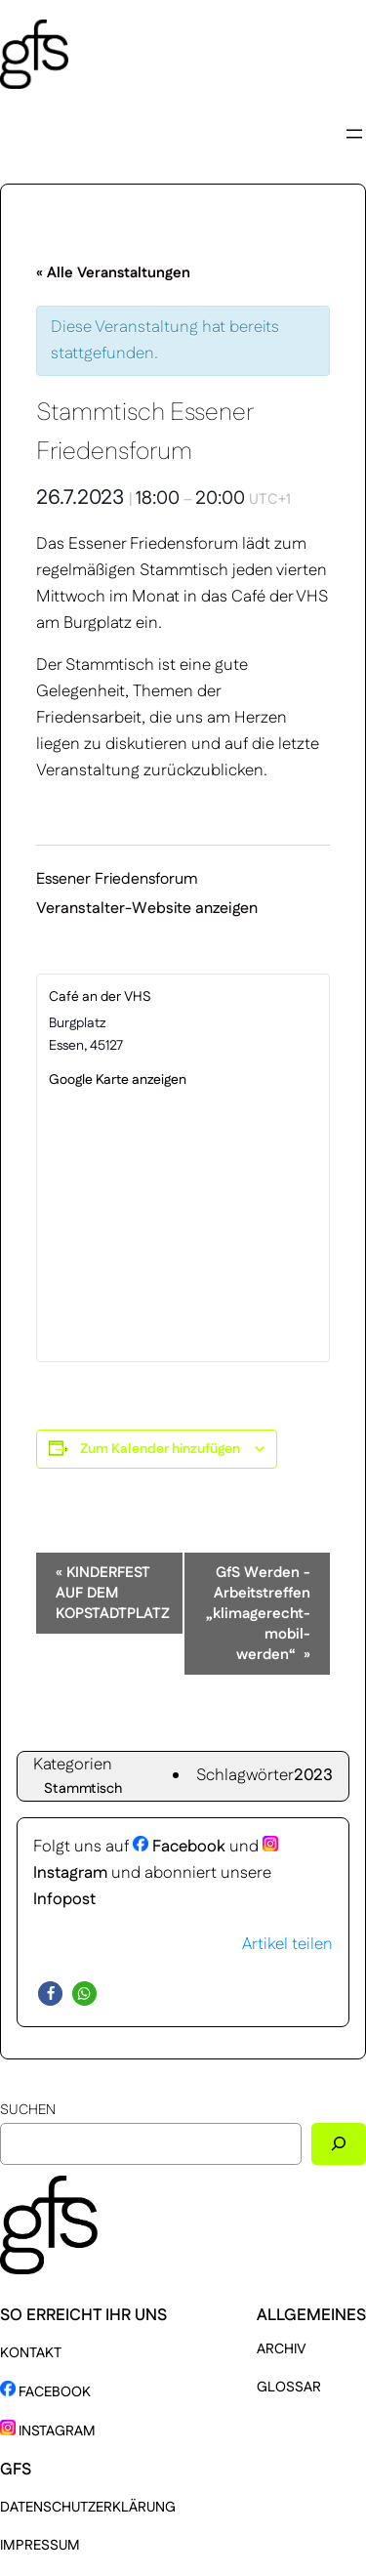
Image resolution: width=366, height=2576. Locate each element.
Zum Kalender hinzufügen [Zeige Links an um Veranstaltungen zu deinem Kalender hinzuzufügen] (160, 1449)
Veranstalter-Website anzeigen (147, 908)
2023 (313, 1775)
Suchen (28, 2110)
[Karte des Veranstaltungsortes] (183, 1225)
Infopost (64, 1899)
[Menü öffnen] (354, 133)
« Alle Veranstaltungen (113, 273)
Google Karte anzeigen (117, 1080)
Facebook (179, 1846)
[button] (50, 1993)
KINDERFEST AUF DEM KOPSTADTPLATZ (113, 1593)
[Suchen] (338, 2144)
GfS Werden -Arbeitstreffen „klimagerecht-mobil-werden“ (258, 1613)
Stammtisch (83, 1789)
